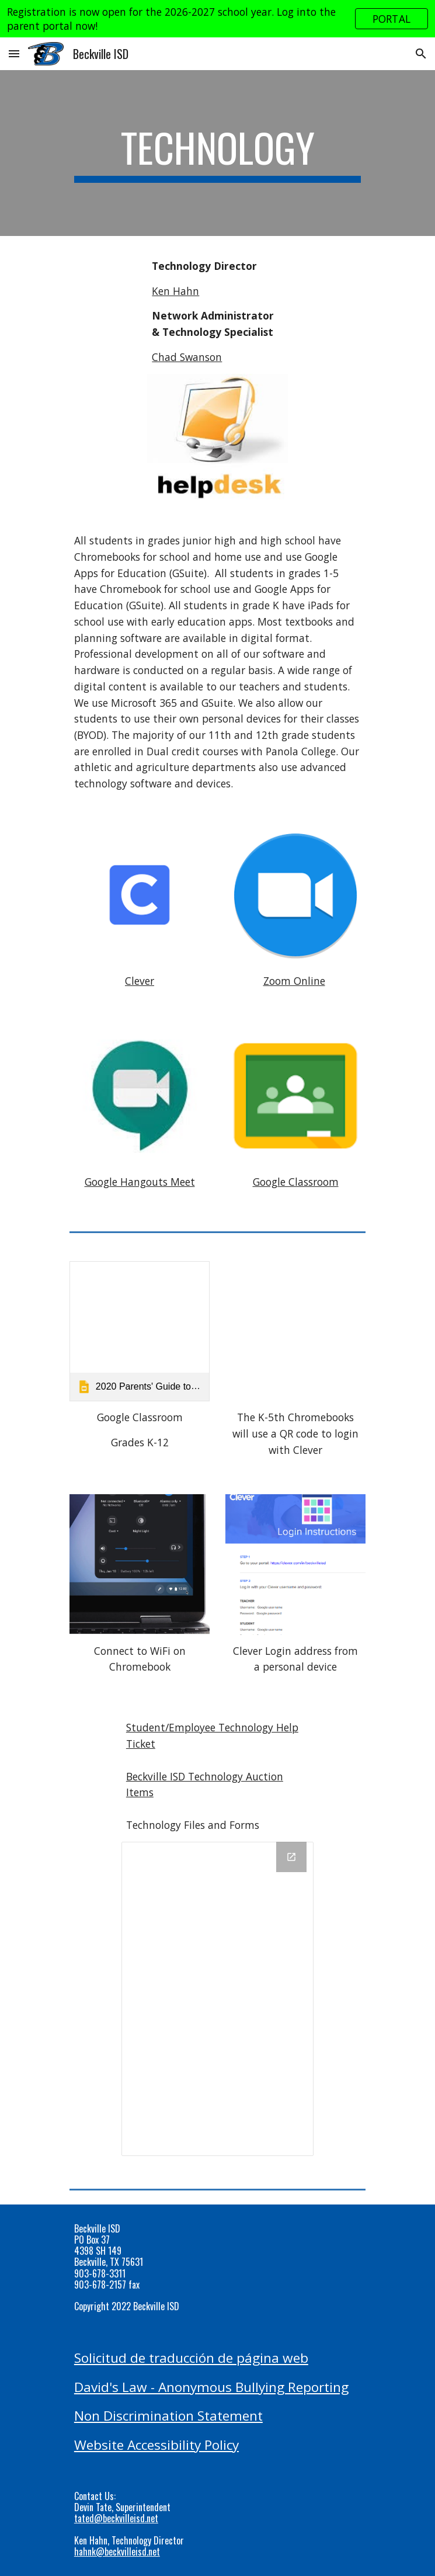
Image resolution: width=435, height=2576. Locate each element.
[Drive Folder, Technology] (217, 1999)
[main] (217, 153)
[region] (217, 18)
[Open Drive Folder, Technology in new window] (291, 1857)
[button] (14, 53)
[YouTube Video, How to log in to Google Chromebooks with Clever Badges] (295, 1331)
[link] (139, 1331)
